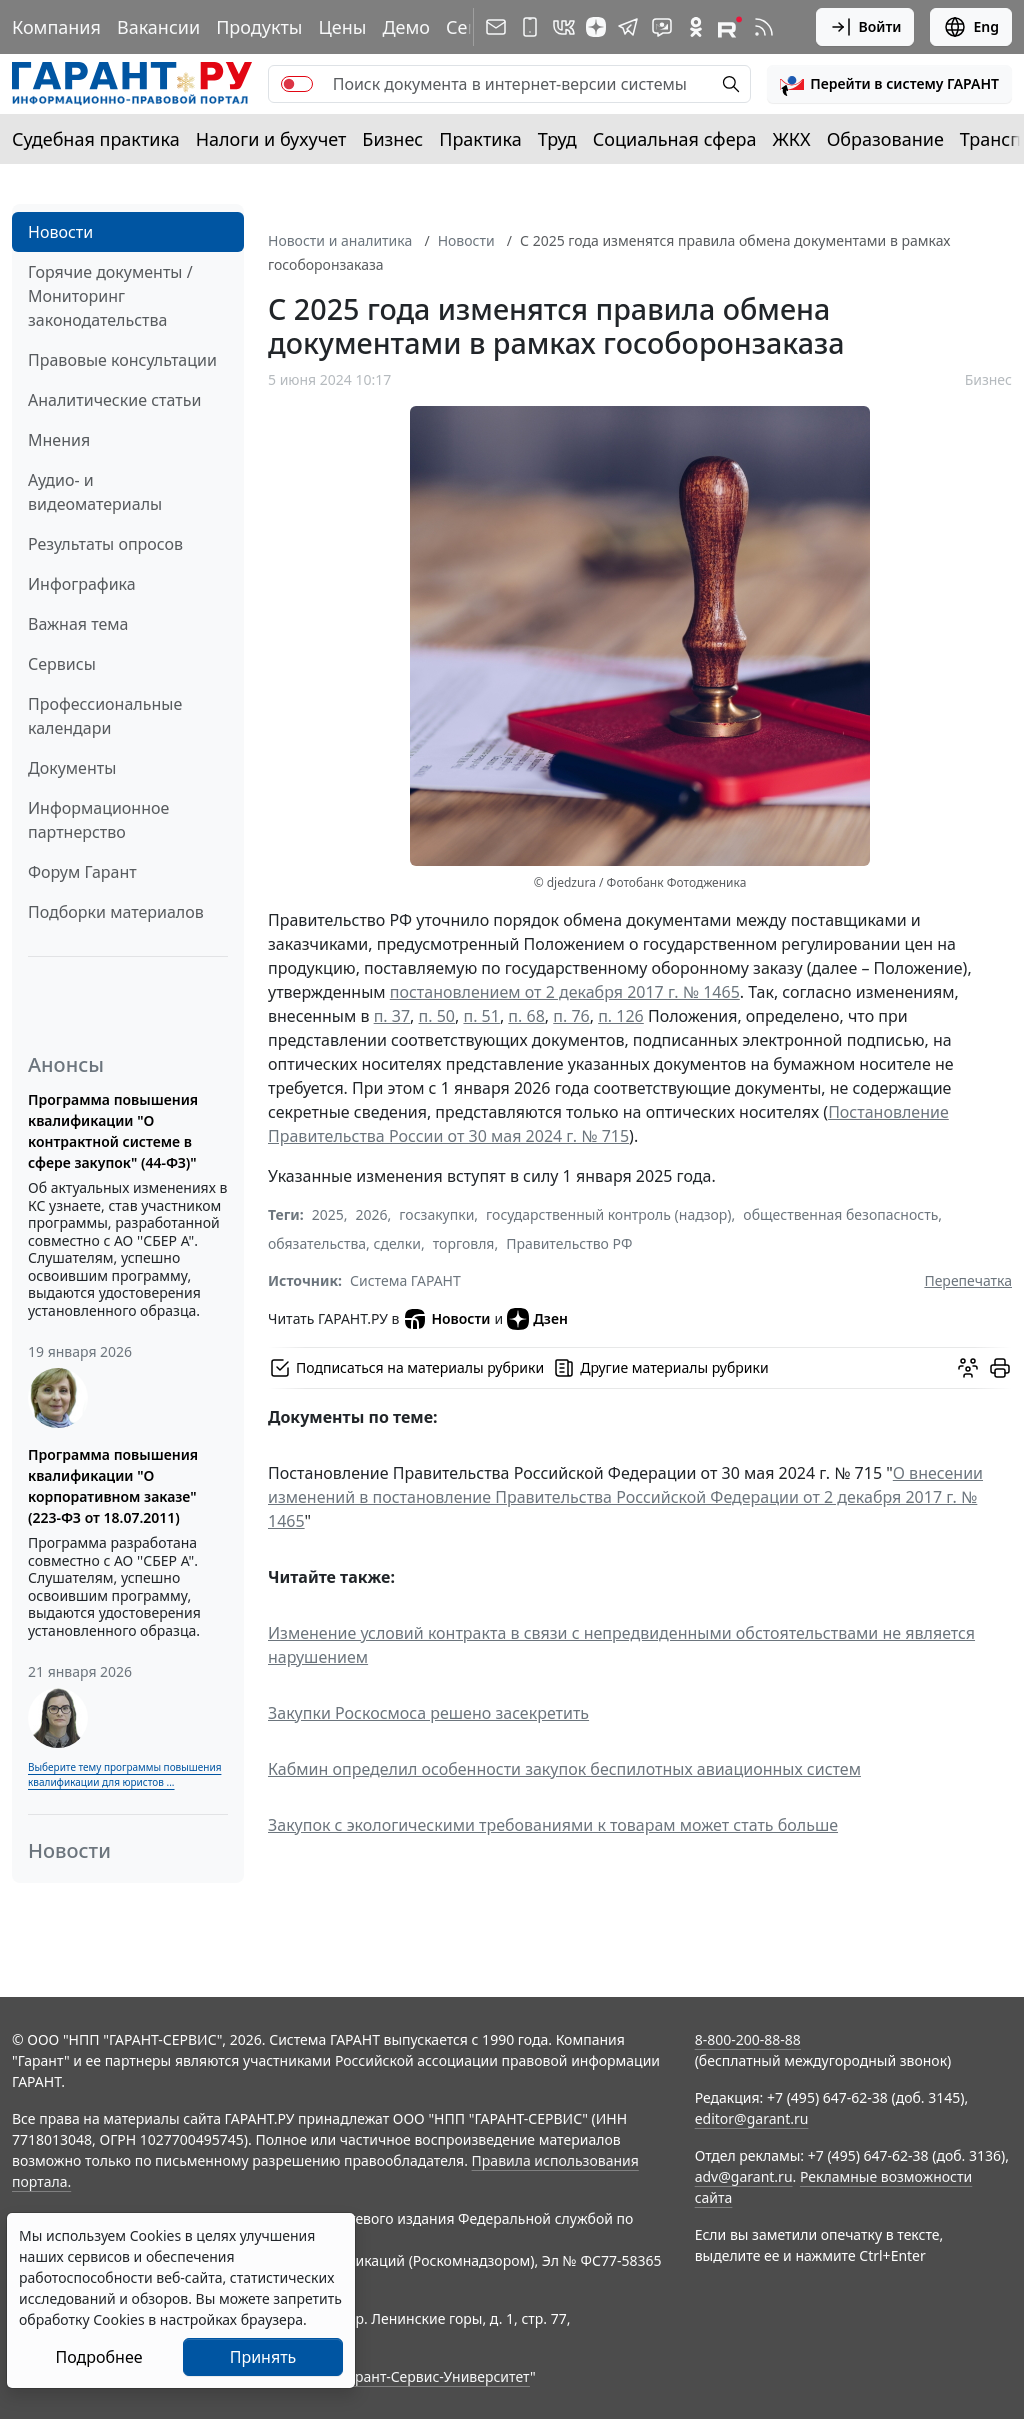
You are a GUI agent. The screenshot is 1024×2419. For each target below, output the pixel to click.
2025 (328, 1214)
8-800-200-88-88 (748, 2039)
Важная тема (78, 624)
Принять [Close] (263, 2357)
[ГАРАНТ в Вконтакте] (564, 27)
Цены (342, 27)
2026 (372, 1214)
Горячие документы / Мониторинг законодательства (110, 296)
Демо (406, 27)
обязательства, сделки (344, 1243)
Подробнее (98, 2357)
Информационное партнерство (98, 820)
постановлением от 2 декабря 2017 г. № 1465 (565, 992)
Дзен (537, 1319)
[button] (889, 84)
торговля (464, 1243)
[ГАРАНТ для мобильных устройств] (530, 27)
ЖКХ (792, 139)
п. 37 (392, 1016)
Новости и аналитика (340, 240)
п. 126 (621, 1016)
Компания (56, 27)
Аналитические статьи (114, 400)
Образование (885, 139)
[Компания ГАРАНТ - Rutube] (730, 27)
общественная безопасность (840, 1214)
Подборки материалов (116, 912)
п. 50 (437, 1016)
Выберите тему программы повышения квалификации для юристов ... (124, 1774)
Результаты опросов (105, 544)
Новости (60, 232)
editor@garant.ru (752, 2118)
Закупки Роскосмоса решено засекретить (428, 1713)
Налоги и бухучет (271, 139)
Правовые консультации (122, 360)
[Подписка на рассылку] (496, 27)
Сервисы (62, 664)
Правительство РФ (569, 1243)
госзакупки (436, 1214)
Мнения (59, 440)
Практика (480, 139)
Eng (971, 27)
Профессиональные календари (105, 716)
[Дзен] (596, 27)
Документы (72, 768)
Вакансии (158, 27)
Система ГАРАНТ (405, 1280)
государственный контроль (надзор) (608, 1214)
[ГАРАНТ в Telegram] (628, 27)
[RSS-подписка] (764, 27)
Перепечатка (968, 1280)
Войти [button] (865, 27)
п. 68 (526, 1016)
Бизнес (392, 139)
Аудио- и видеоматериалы (95, 492)
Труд (557, 139)
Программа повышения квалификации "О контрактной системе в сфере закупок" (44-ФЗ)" (113, 1131)
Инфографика (82, 584)
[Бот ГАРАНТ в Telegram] (662, 27)
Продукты (259, 27)
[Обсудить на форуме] (968, 1368)
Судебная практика (96, 139)
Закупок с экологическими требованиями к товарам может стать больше (553, 1825)
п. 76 (571, 1016)
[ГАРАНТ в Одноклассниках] (696, 27)
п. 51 (481, 1016)
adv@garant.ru (744, 2176)
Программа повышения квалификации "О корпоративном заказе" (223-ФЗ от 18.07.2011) (113, 1486)
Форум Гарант (82, 872)
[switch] (297, 84)
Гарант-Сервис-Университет (435, 2376)
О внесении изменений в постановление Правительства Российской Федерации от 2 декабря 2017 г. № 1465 (625, 1497)
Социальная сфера (675, 139)
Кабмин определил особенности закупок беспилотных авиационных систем (564, 1769)
